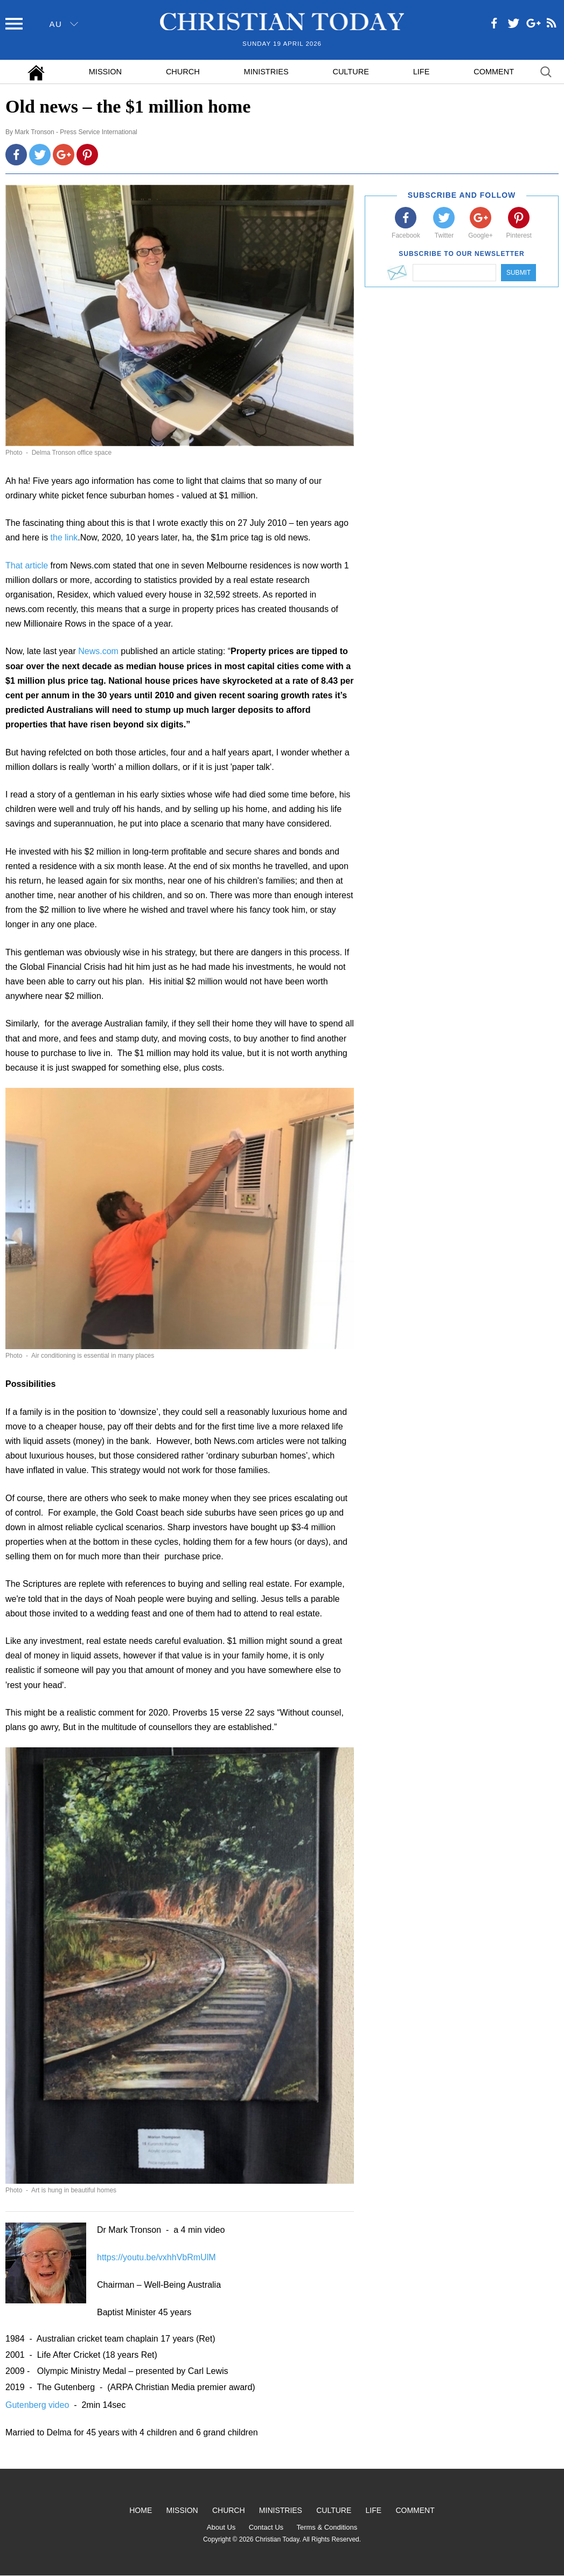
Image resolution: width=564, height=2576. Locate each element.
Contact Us (266, 2527)
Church (183, 71)
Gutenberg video (38, 2405)
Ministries (266, 71)
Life (421, 71)
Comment (494, 71)
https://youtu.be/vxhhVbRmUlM (156, 2257)
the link (64, 537)
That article (26, 565)
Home (140, 2510)
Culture (350, 71)
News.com (98, 651)
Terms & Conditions (326, 2527)
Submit (518, 272)
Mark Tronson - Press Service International (76, 132)
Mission (105, 71)
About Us (221, 2527)
